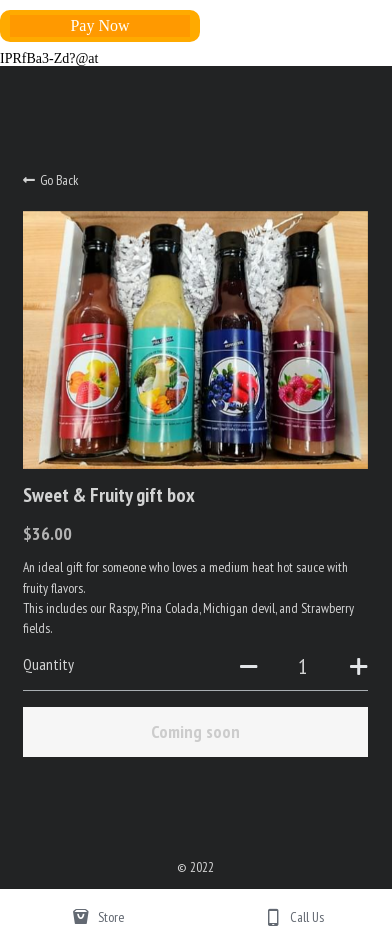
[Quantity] (303, 666)
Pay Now (99, 25)
